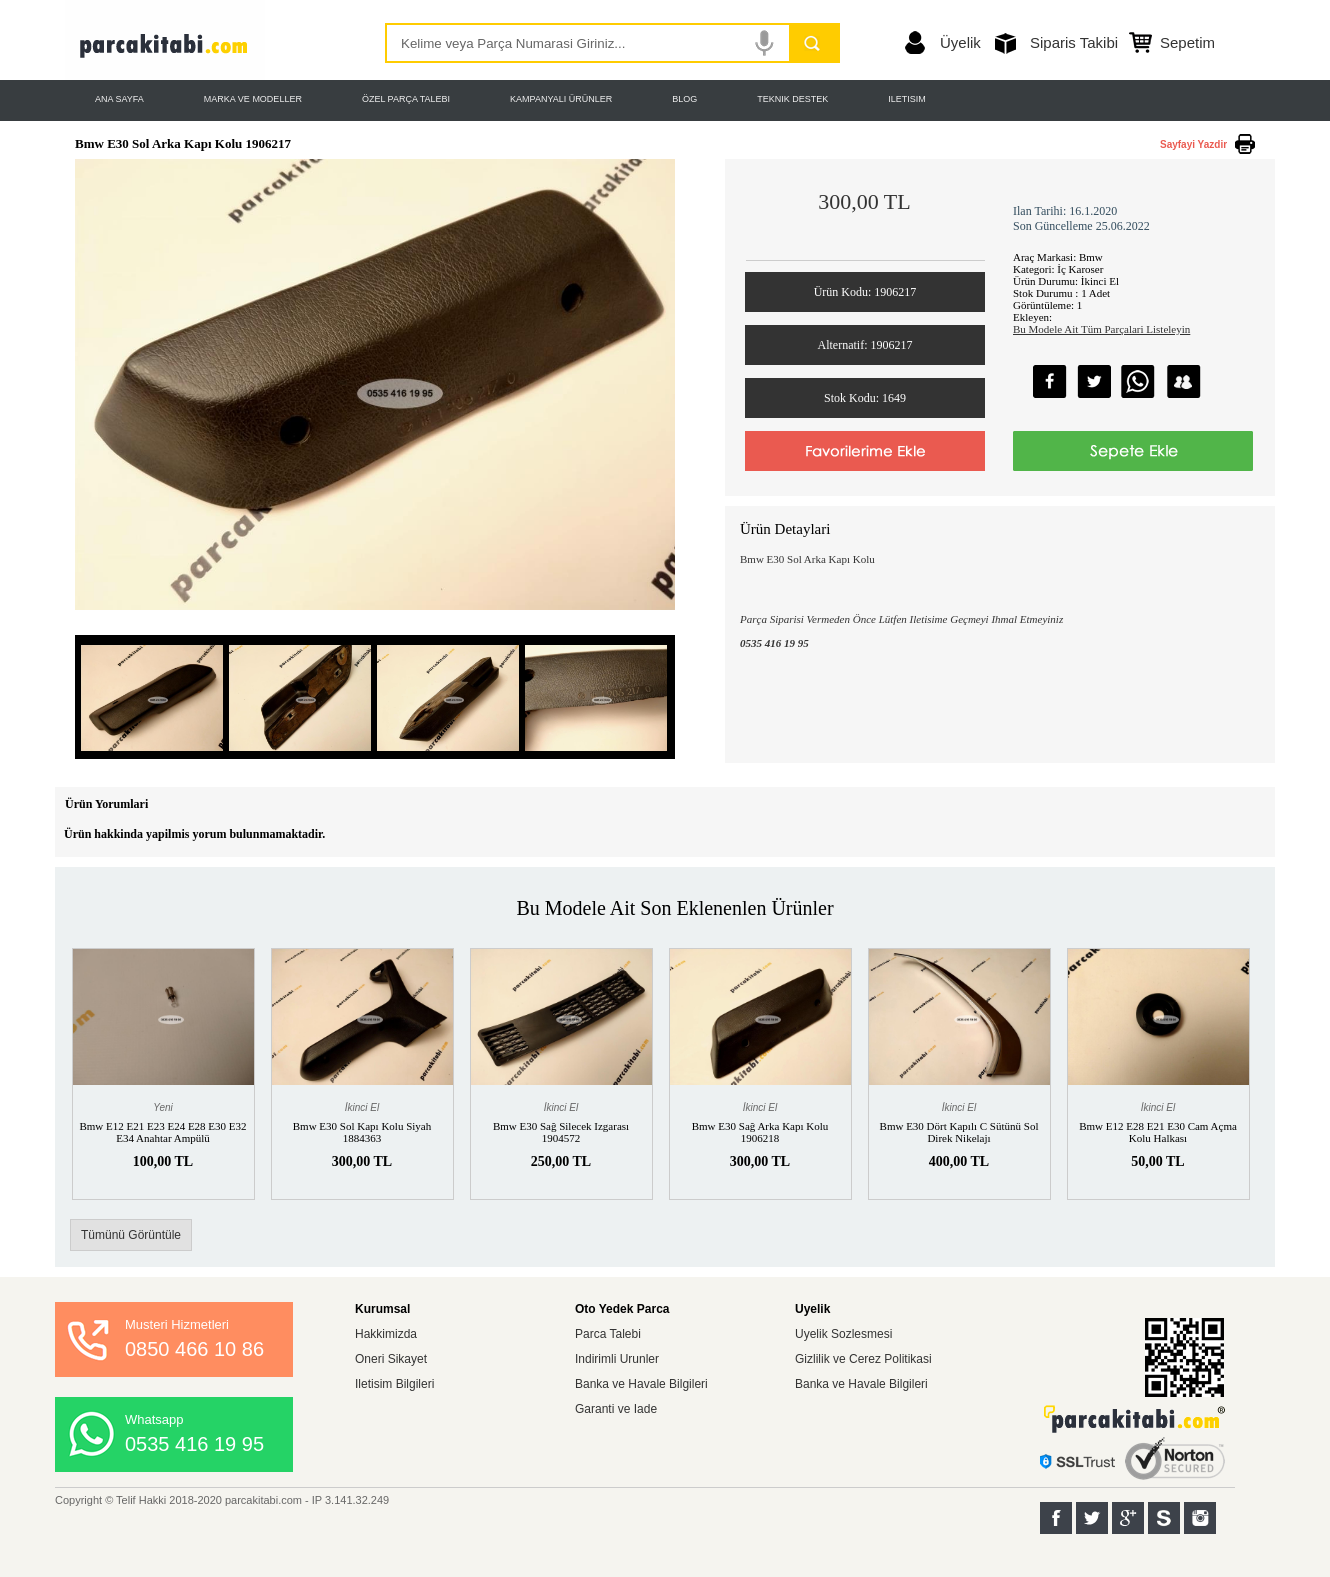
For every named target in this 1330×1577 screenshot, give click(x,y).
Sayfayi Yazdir (1193, 144)
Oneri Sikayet (391, 1359)
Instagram (1200, 1518)
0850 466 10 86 (194, 1349)
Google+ (1128, 1518)
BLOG (684, 99)
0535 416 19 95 (194, 1444)
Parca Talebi (608, 1334)
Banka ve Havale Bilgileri (641, 1384)
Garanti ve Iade (616, 1409)
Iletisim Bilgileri (394, 1384)
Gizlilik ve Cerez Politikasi (863, 1359)
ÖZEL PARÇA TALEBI (406, 99)
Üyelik (960, 42)
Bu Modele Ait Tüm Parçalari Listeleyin (1101, 329)
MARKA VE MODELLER (253, 99)
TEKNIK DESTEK (792, 99)
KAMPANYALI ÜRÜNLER (561, 99)
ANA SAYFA (119, 99)
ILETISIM (907, 99)
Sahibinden (1164, 1518)
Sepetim (1187, 42)
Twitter (1092, 1518)
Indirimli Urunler (617, 1359)
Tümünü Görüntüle (131, 1235)
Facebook (1056, 1518)
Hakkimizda (386, 1334)
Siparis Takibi (1074, 42)
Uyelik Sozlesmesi (843, 1334)
